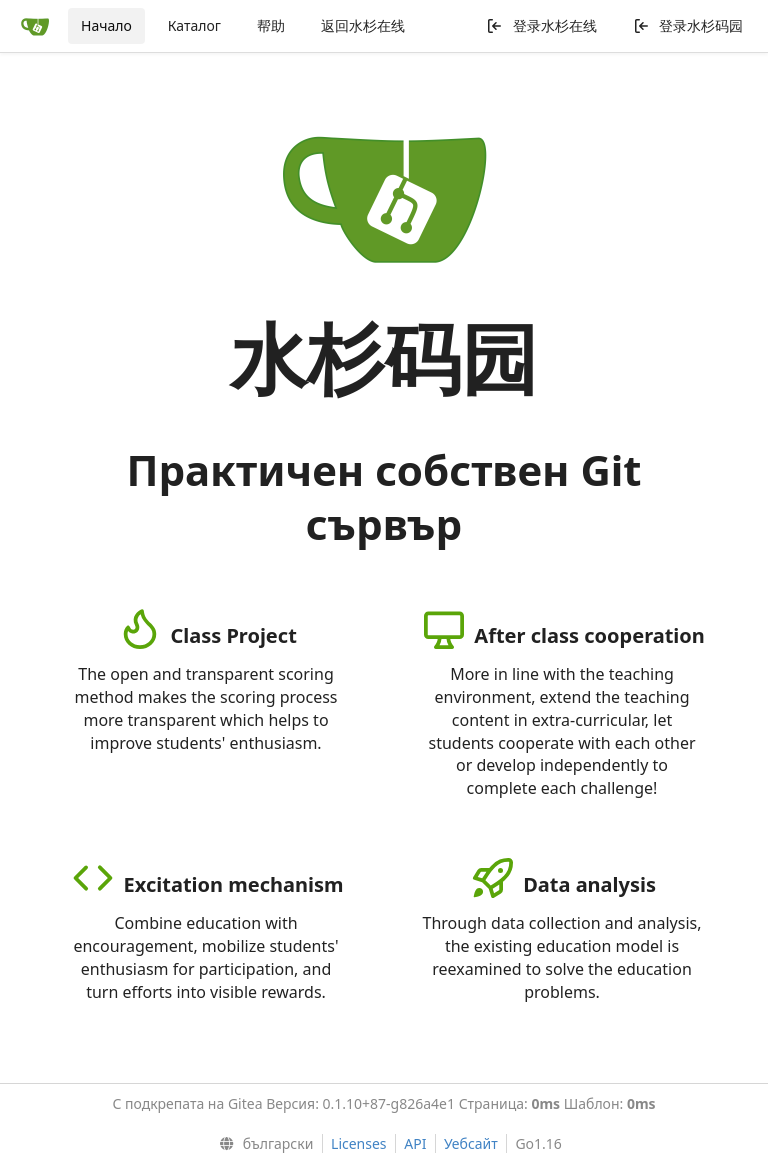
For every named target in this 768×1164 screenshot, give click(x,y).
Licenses (359, 1143)
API (415, 1143)
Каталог (194, 25)
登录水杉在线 (541, 25)
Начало (106, 25)
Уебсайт (471, 1143)
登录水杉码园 (688, 25)
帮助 (271, 25)
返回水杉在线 (363, 25)
